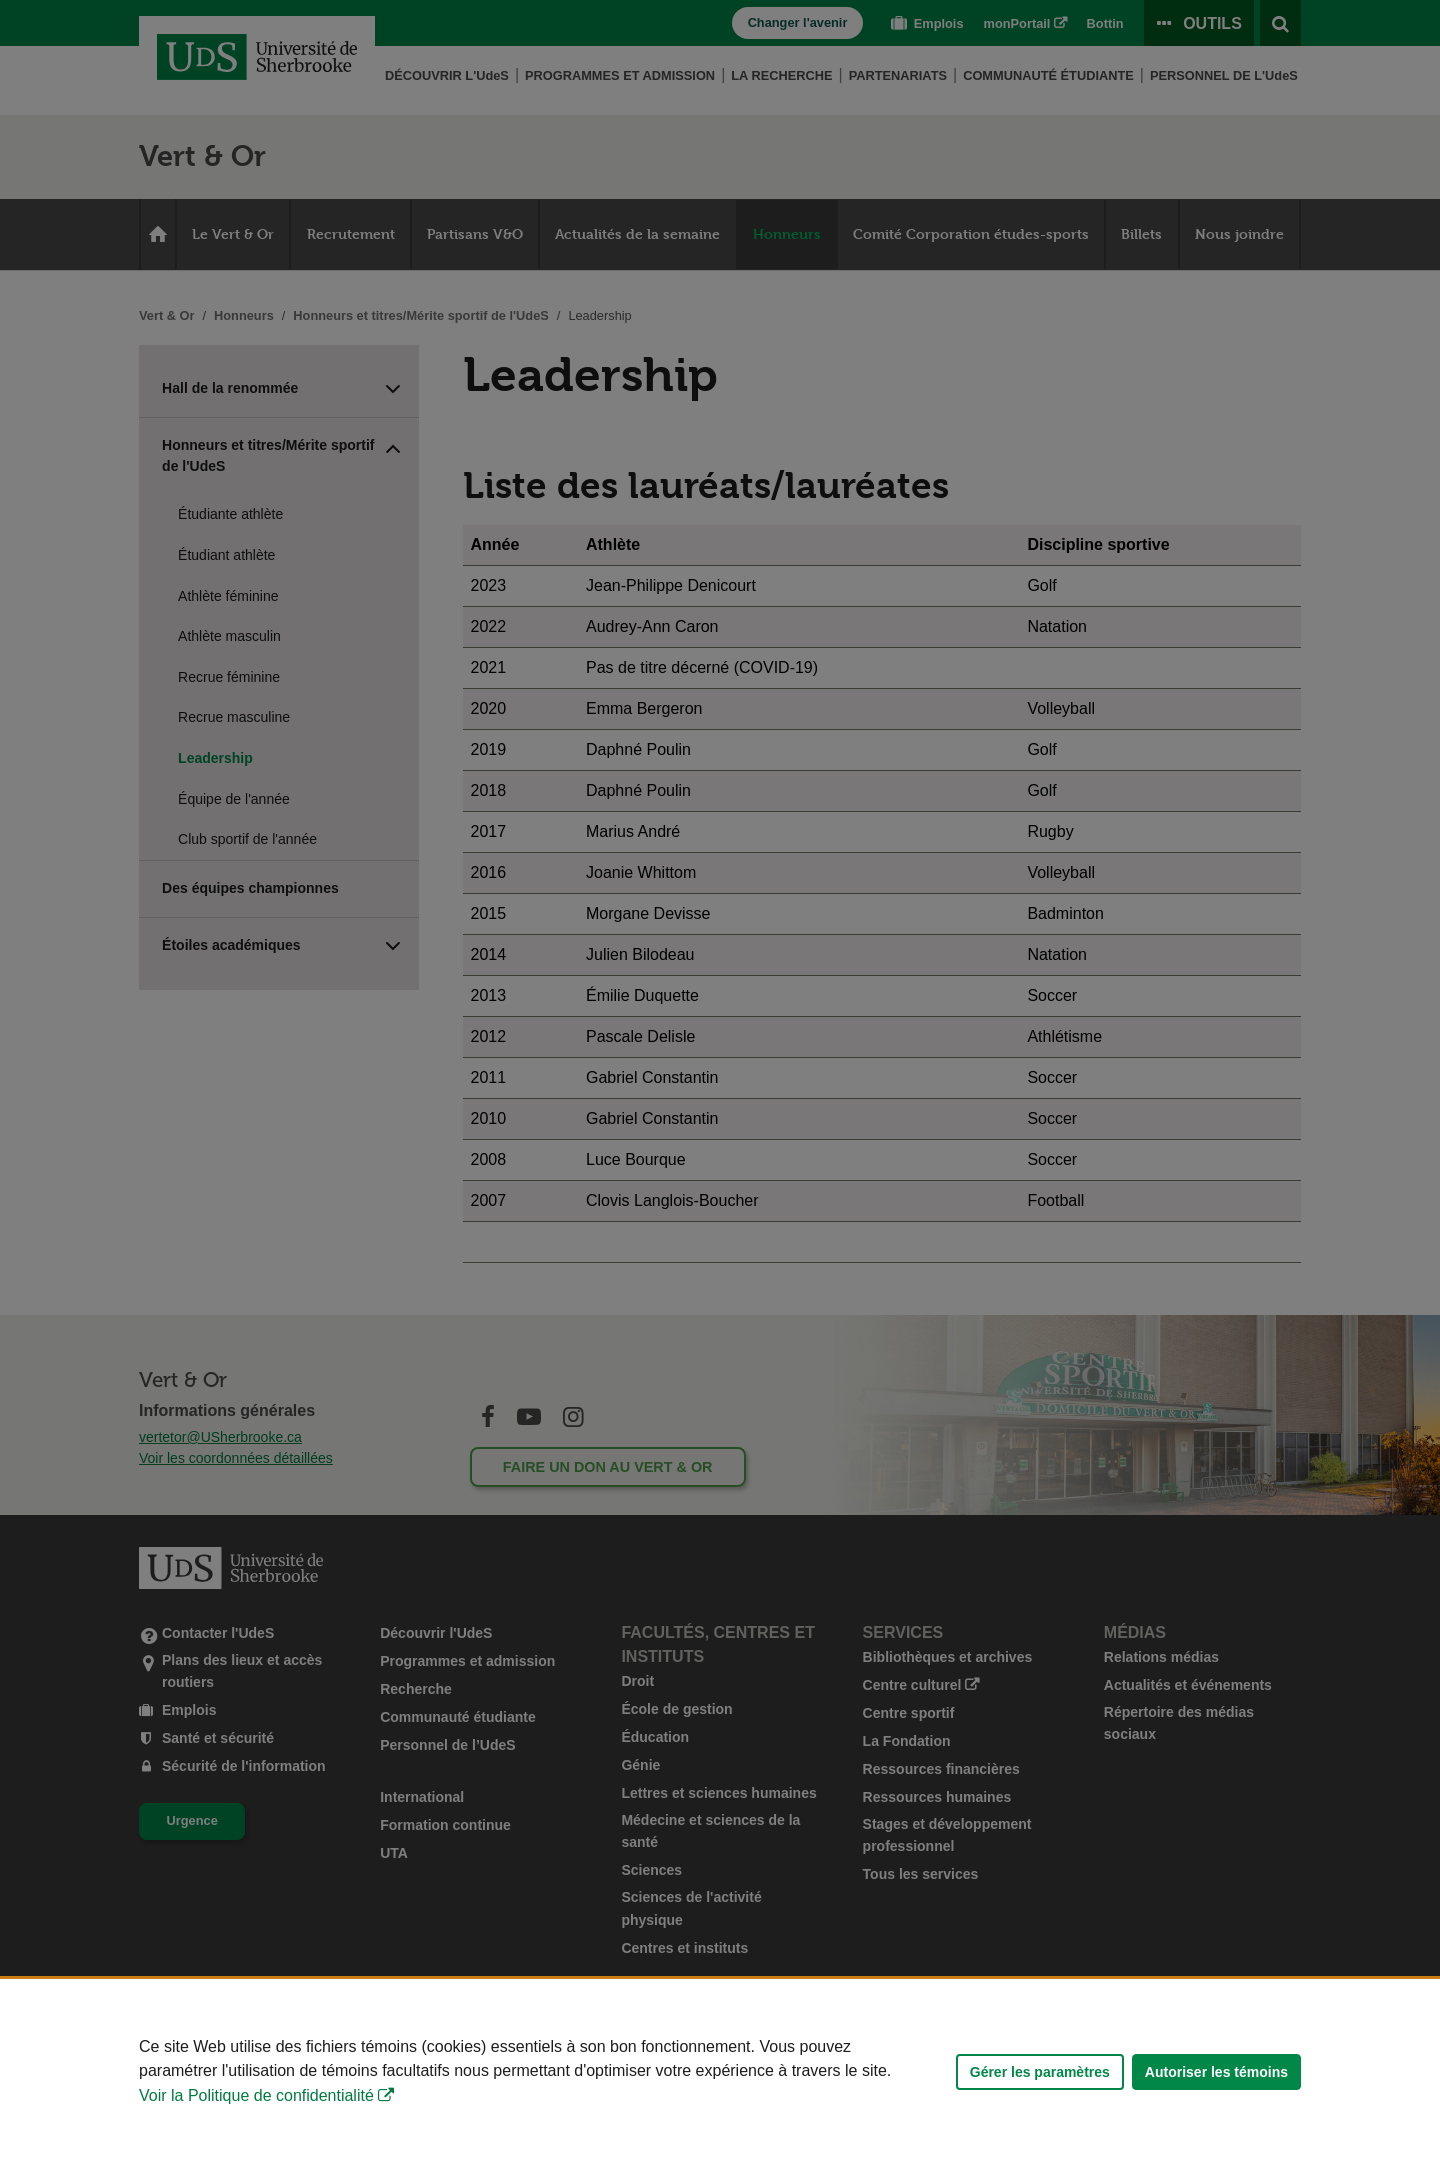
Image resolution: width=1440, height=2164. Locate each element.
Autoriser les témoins (1216, 2072)
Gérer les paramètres (1040, 2072)
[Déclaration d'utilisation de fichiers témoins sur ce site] (720, 2071)
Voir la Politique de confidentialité (256, 2095)
